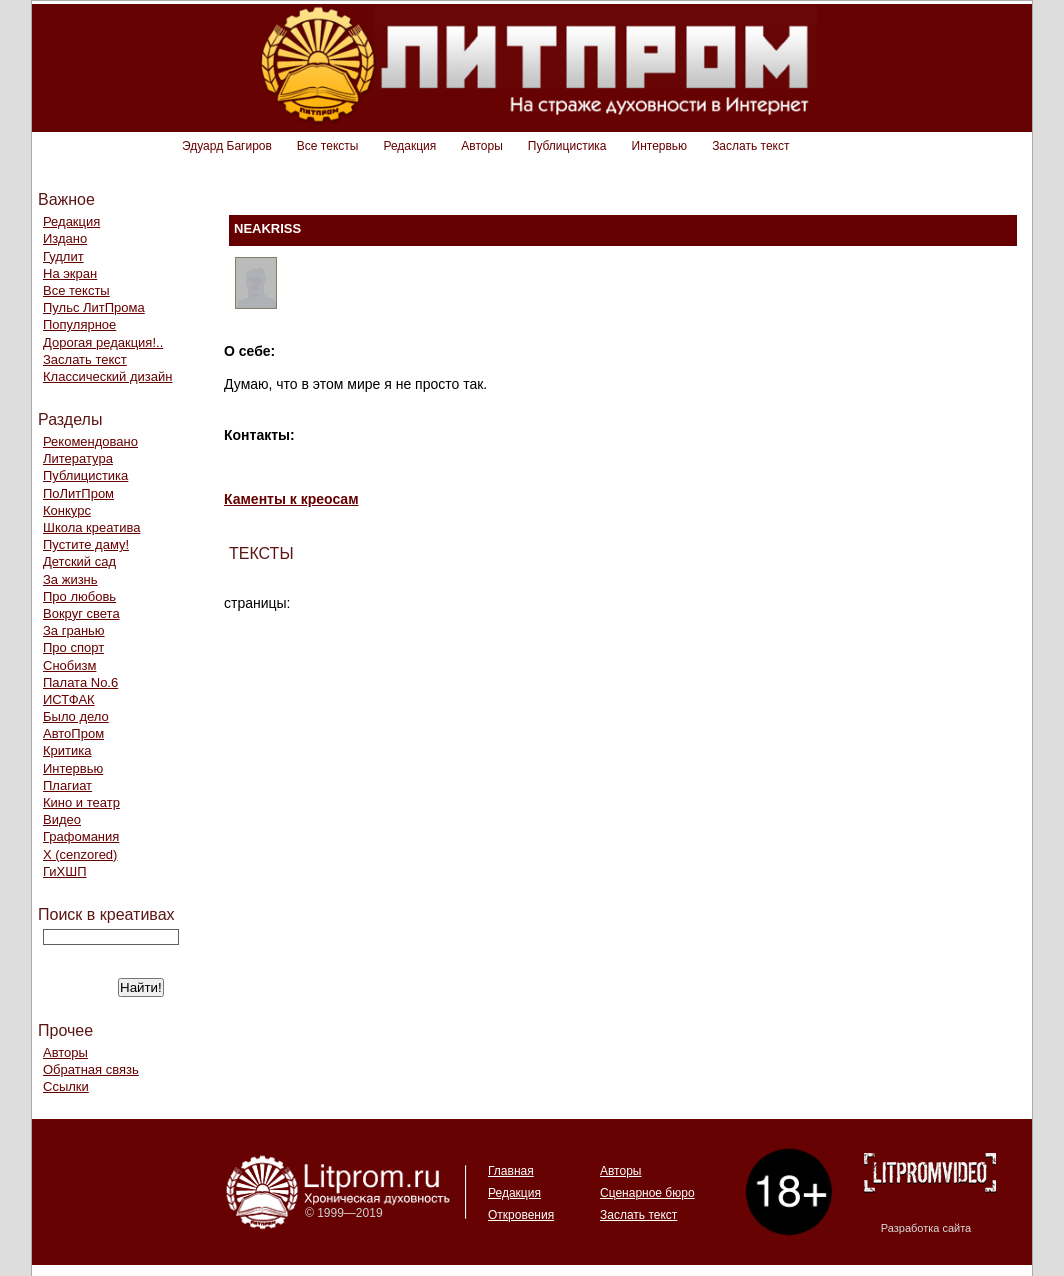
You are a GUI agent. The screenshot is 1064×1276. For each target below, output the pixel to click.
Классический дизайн (107, 376)
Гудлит (63, 256)
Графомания (81, 836)
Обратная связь (91, 1069)
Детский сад (79, 561)
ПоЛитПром (78, 493)
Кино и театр (81, 802)
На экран (70, 273)
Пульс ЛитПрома (94, 307)
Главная (511, 1171)
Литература (78, 458)
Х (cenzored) (80, 854)
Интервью (660, 146)
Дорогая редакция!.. (103, 342)
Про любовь (79, 596)
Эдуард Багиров (227, 146)
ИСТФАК (69, 699)
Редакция (409, 146)
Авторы (481, 146)
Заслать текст (750, 146)
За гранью (74, 630)
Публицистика (567, 146)
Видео (62, 819)
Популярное (79, 324)
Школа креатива (91, 527)
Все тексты (328, 146)
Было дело (76, 716)
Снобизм (69, 665)
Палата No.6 (80, 682)
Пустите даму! (86, 544)
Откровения (521, 1215)
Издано (65, 238)
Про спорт (73, 647)
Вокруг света (81, 613)
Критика (67, 750)
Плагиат (67, 785)
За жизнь (70, 579)
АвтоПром (73, 733)
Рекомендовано (90, 441)
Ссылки (66, 1086)
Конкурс (67, 510)
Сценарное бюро (647, 1193)
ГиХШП (65, 871)
